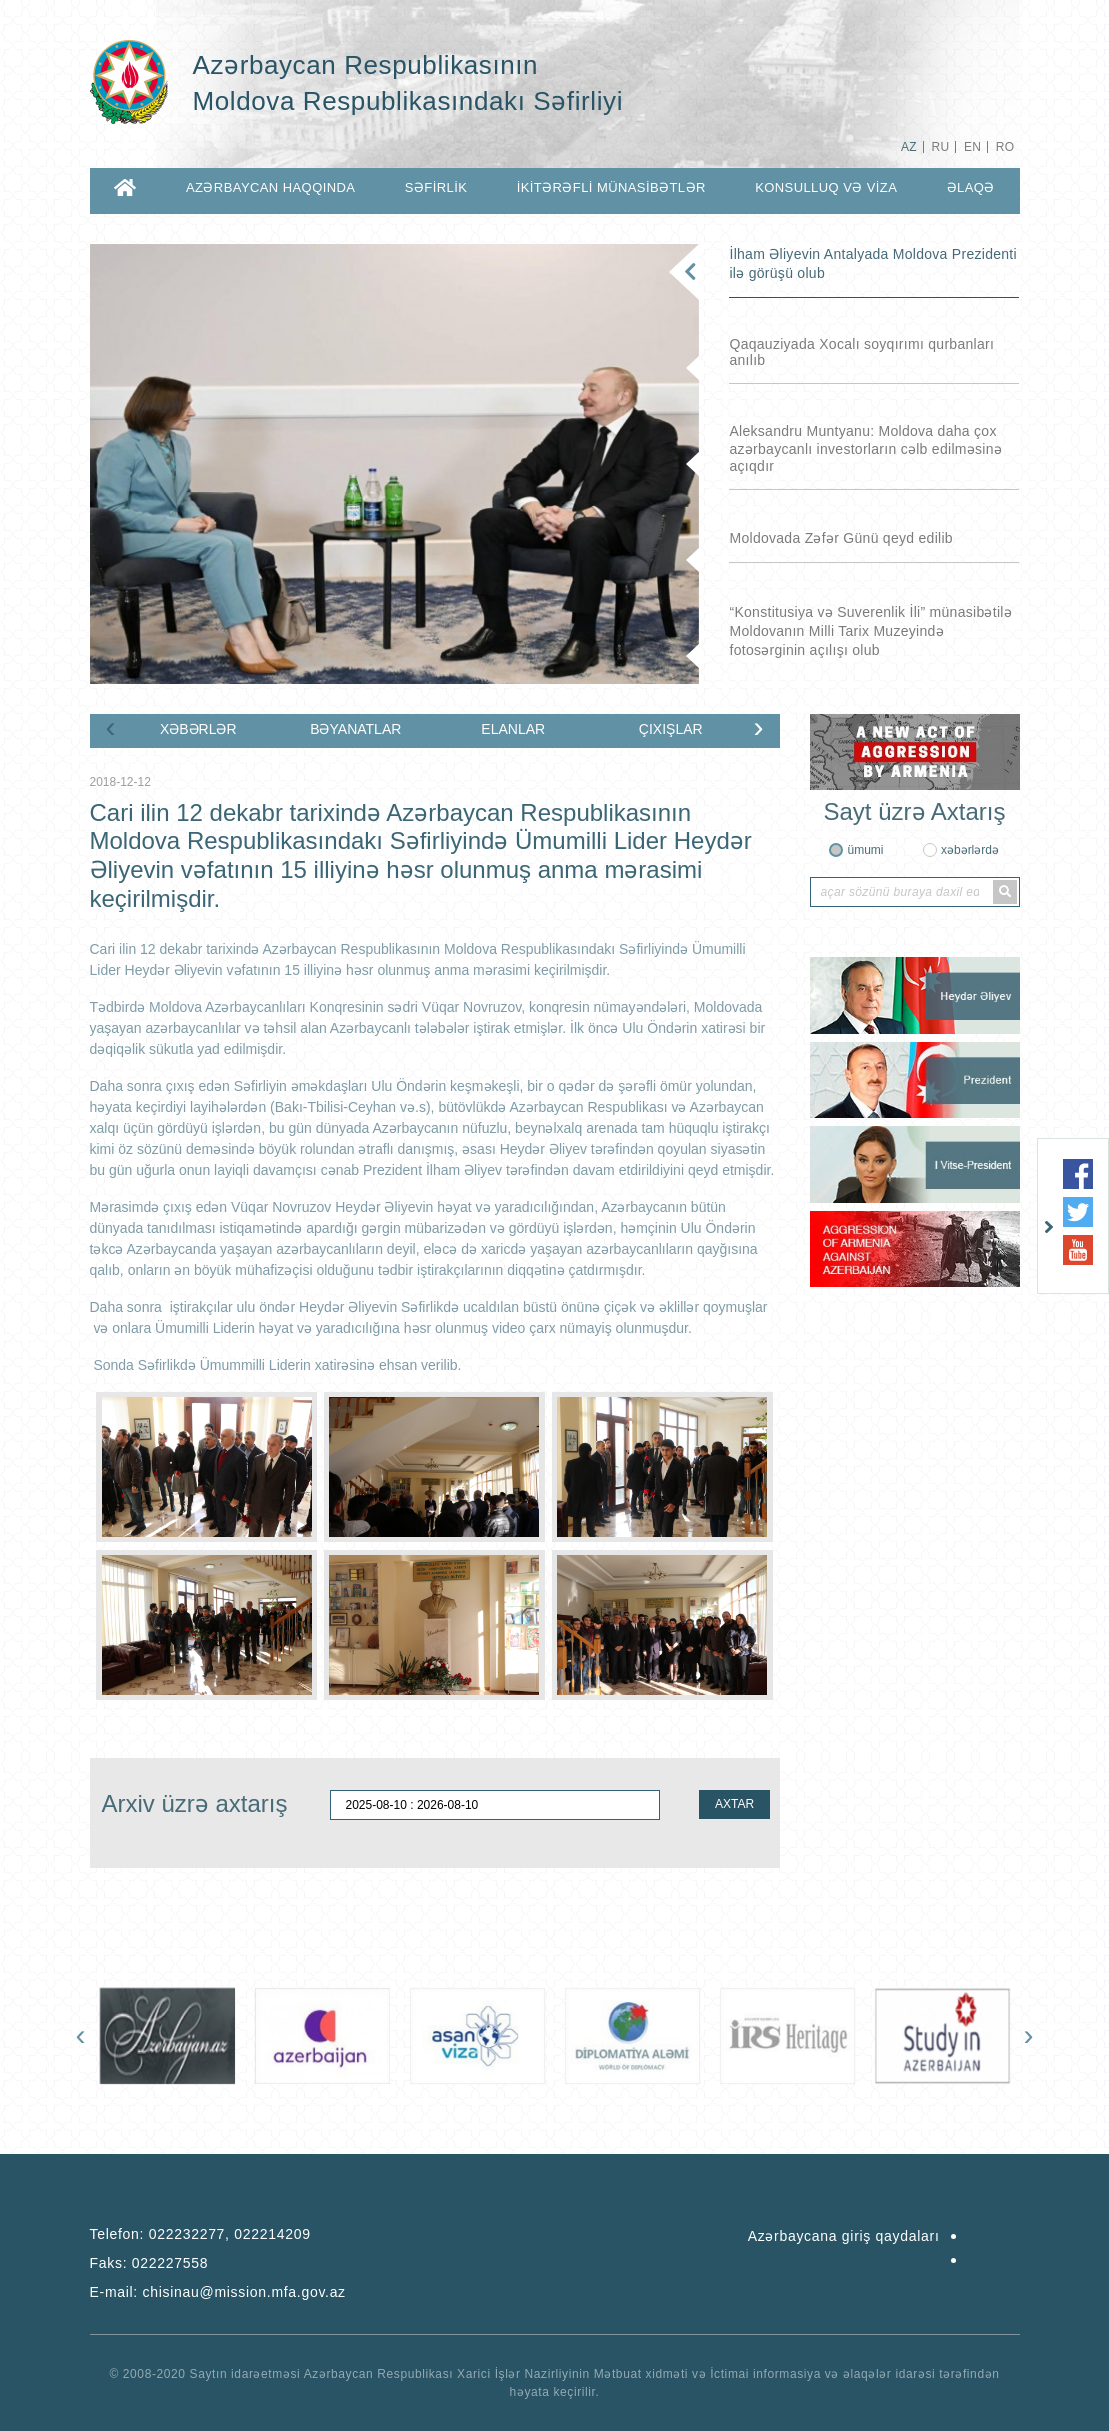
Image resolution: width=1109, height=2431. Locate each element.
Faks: (149, 2263)
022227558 (170, 2263)
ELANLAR (513, 729)
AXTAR (734, 1804)
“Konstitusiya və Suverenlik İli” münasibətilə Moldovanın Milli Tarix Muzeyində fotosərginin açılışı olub (870, 631)
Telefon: (200, 2234)
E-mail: (218, 2292)
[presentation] (111, 727)
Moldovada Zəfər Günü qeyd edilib (840, 538)
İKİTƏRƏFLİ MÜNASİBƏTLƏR (611, 187)
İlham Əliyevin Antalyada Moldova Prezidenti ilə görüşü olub (872, 263)
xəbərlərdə (970, 850)
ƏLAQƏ (971, 187)
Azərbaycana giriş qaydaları (844, 2236)
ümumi (865, 850)
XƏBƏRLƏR (198, 729)
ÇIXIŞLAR (671, 729)
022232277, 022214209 (230, 2234)
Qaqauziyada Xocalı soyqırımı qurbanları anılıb (861, 352)
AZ (909, 147)
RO (1005, 147)
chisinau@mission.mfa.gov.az (244, 2292)
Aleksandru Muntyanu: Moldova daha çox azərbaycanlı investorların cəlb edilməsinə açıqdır (865, 448)
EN (972, 147)
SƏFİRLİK (436, 187)
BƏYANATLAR (355, 729)
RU (940, 147)
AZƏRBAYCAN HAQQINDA (270, 187)
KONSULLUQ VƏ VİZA (826, 187)
